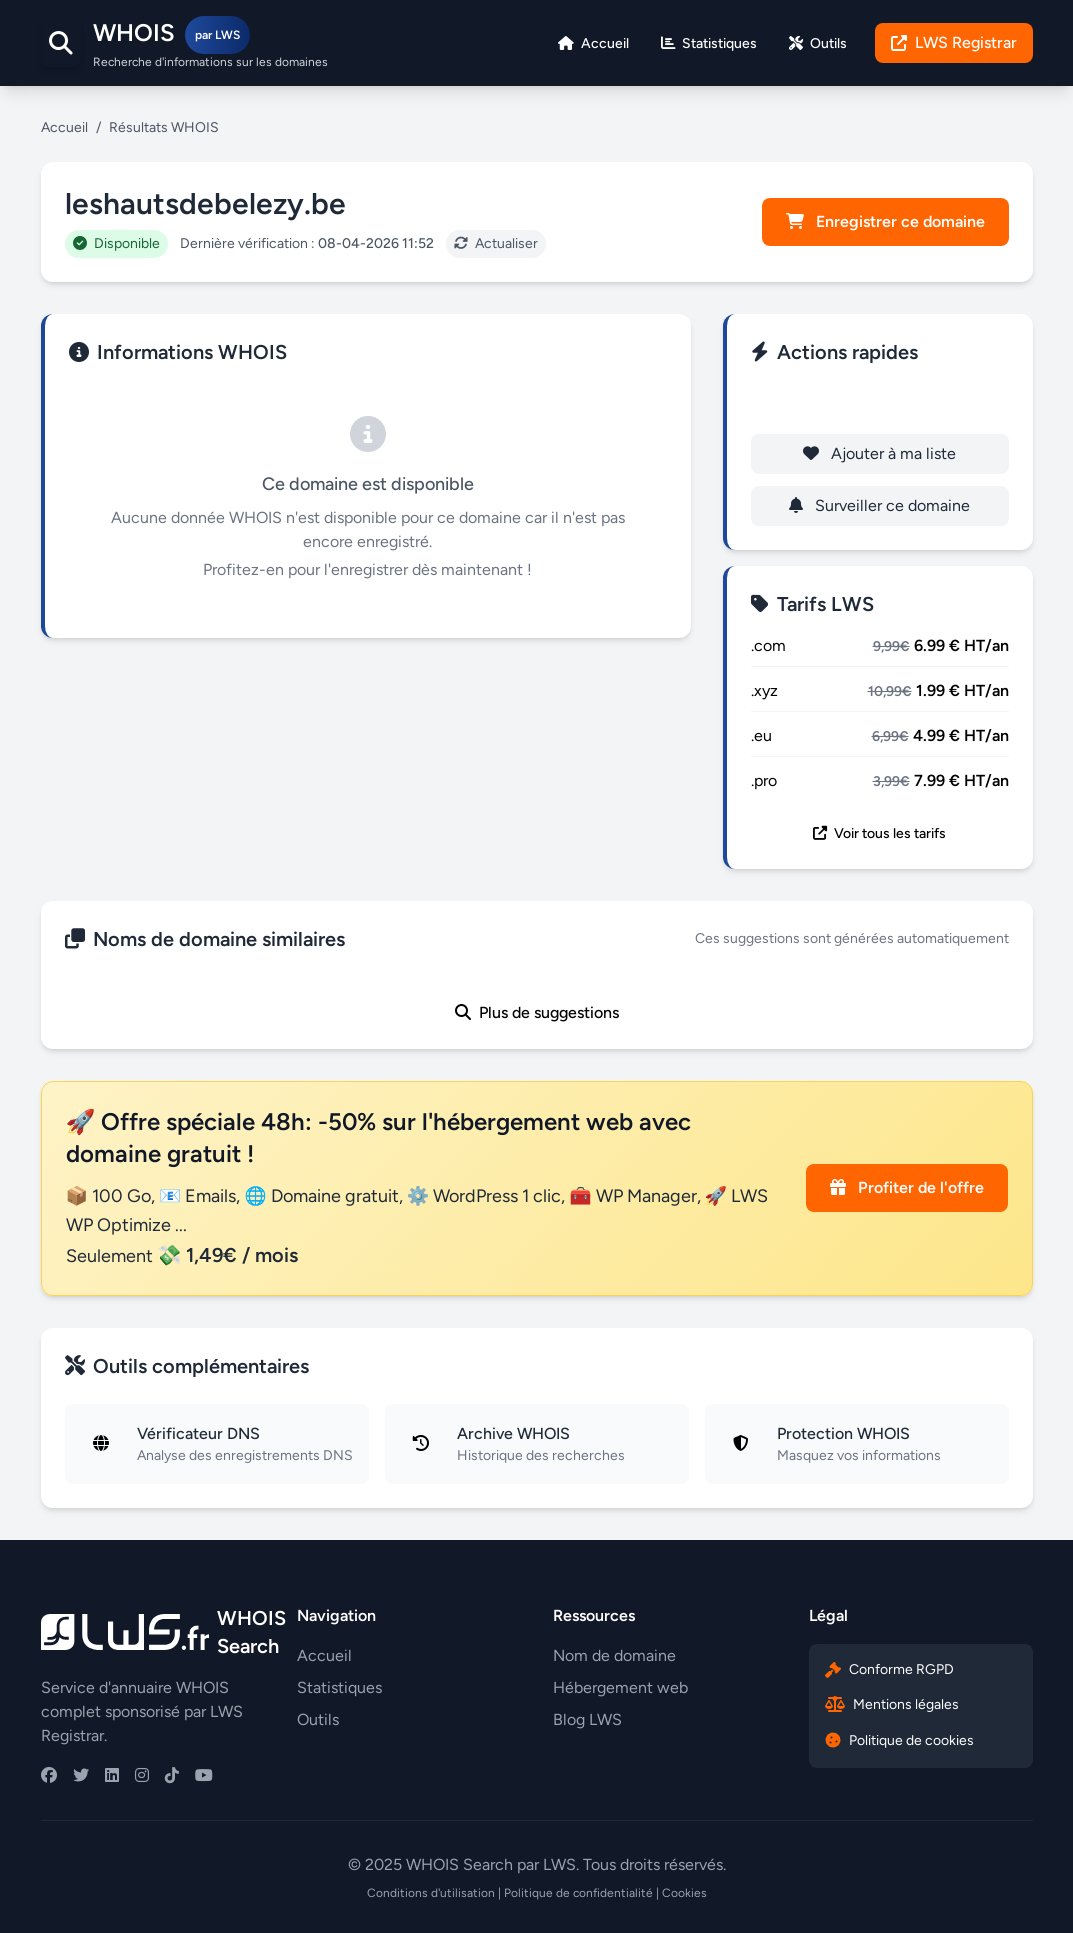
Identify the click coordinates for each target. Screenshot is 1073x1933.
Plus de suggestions (537, 1012)
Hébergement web (620, 1687)
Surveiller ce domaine (879, 505)
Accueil (64, 127)
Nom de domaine (614, 1655)
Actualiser (496, 243)
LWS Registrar (954, 42)
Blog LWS (587, 1719)
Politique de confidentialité (578, 1893)
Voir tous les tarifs (879, 833)
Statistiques (339, 1687)
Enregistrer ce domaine (885, 221)
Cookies (684, 1893)
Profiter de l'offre (907, 1187)
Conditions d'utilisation (431, 1893)
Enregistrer (879, 401)
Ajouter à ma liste (879, 453)
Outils (318, 1719)
